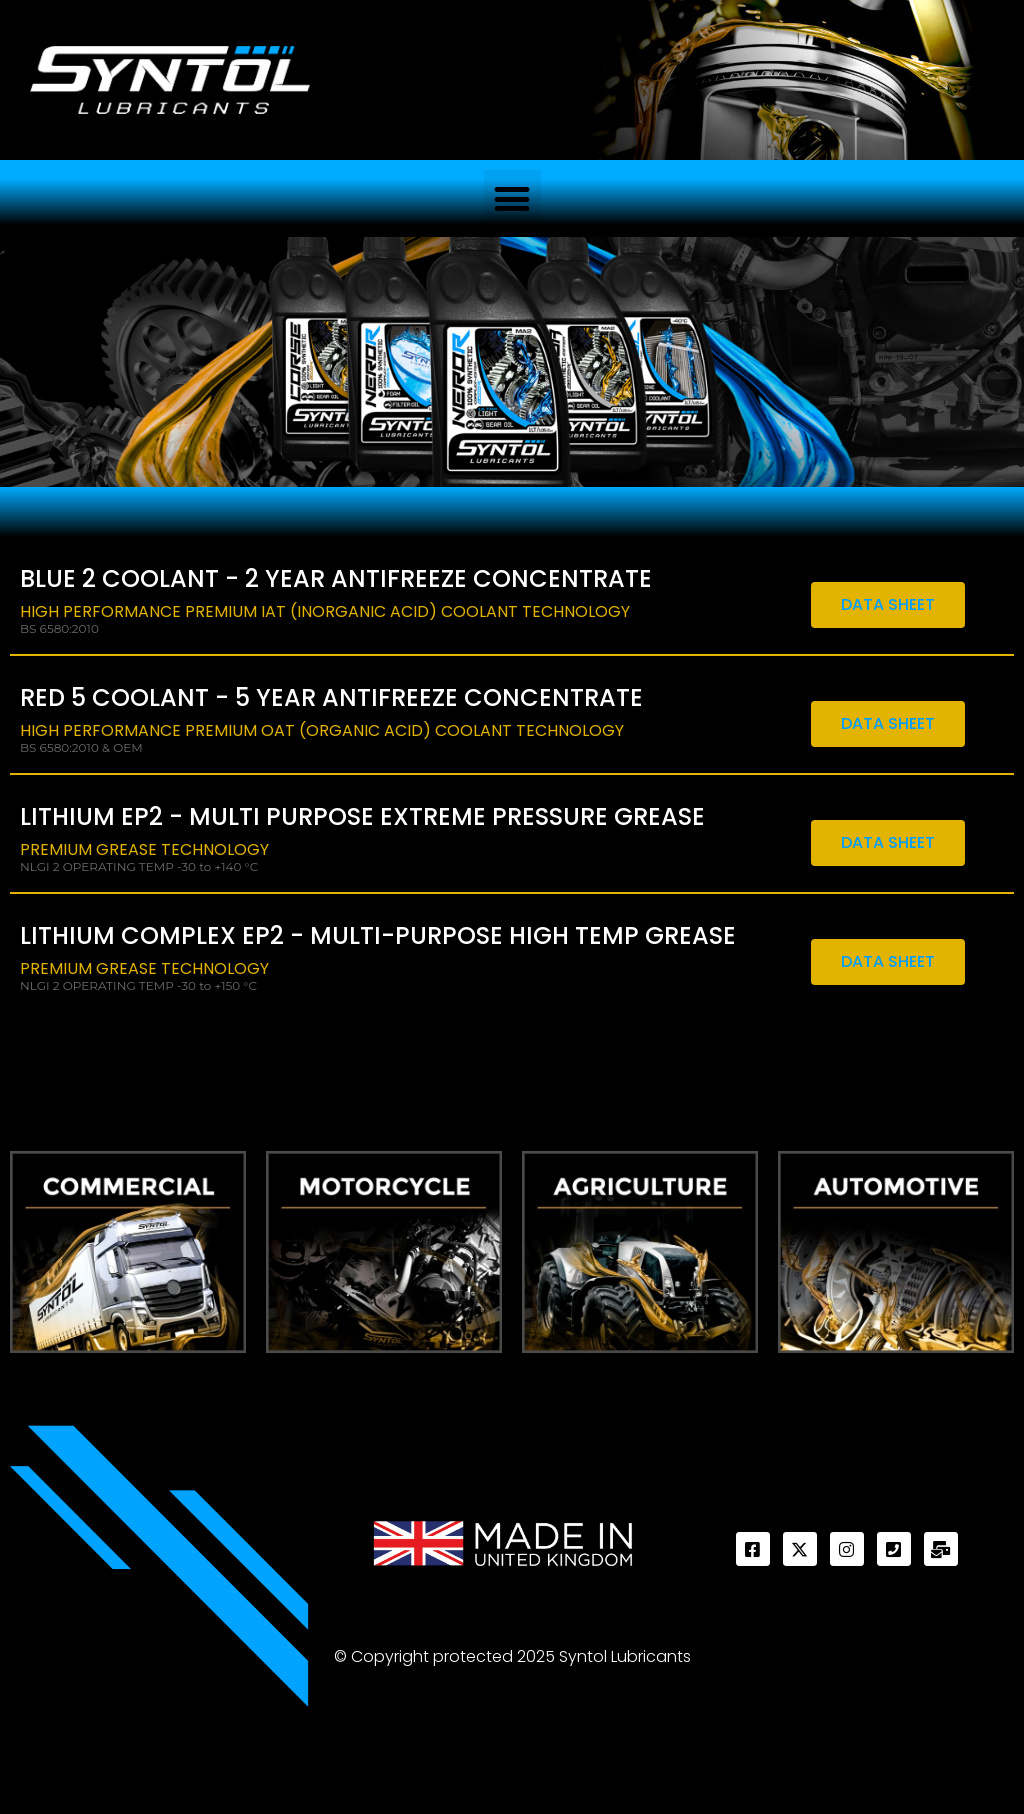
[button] (512, 198)
